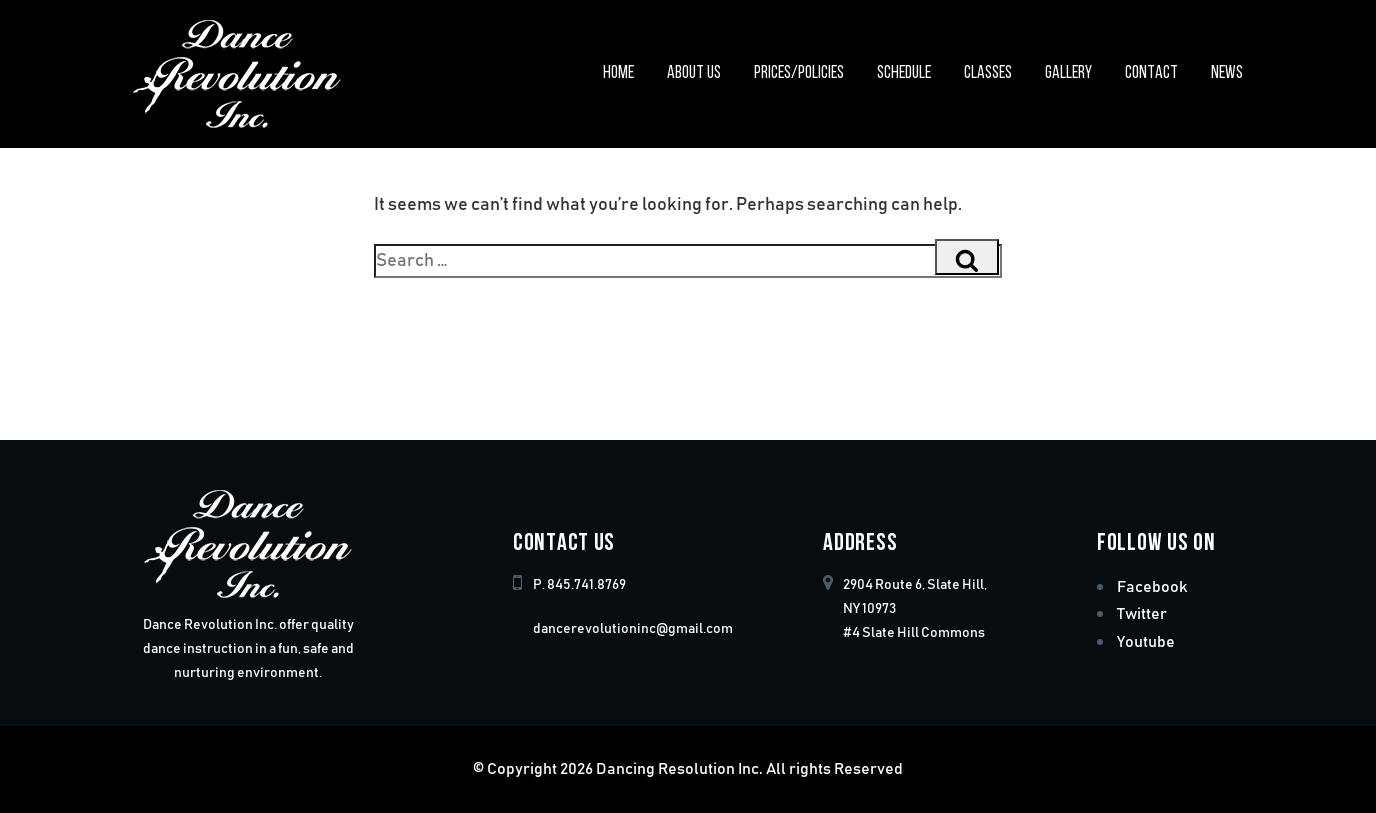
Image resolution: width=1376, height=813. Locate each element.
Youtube (1146, 642)
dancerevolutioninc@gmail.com (633, 629)
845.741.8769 (586, 585)
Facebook (1152, 587)
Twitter (1142, 614)
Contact (1151, 73)
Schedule (904, 73)
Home (618, 73)
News (1227, 73)
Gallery (1068, 73)
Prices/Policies (799, 73)
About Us (694, 73)
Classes (988, 73)
